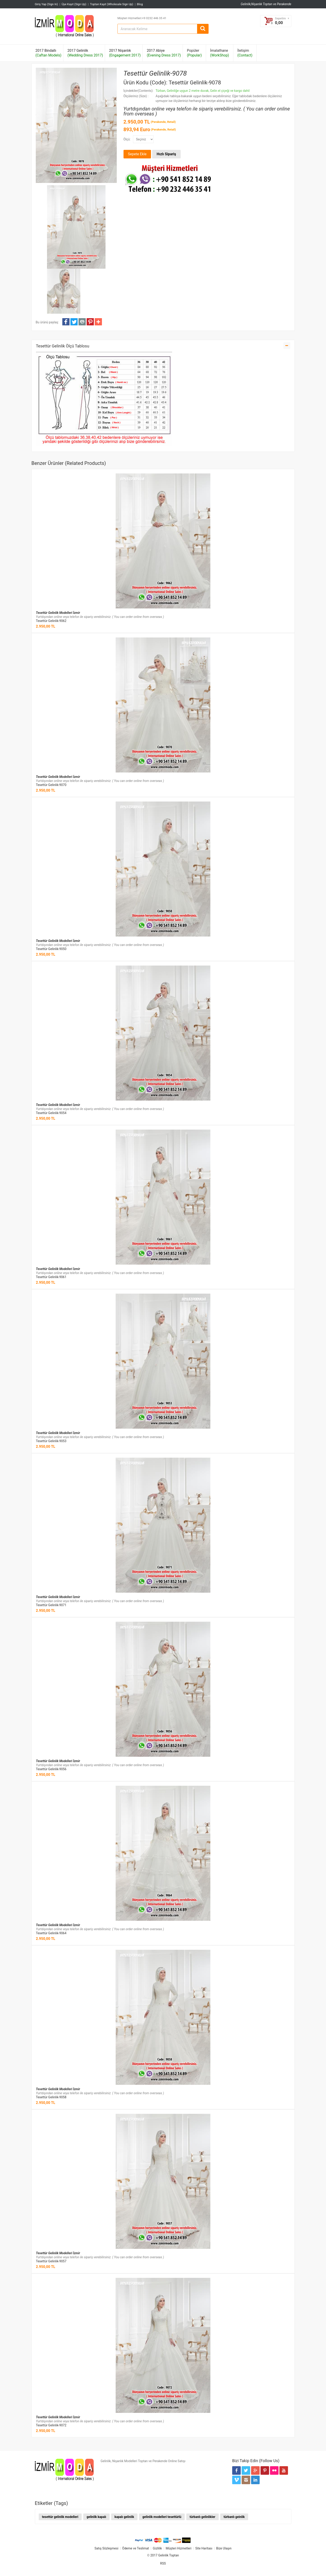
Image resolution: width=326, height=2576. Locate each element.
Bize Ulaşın (224, 2548)
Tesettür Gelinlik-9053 (51, 1441)
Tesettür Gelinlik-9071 (51, 1605)
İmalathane (219, 52)
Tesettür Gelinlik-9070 (51, 785)
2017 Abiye (164, 52)
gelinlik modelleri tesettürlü (161, 2517)
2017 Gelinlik (85, 52)
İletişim (244, 52)
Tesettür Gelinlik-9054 (51, 1113)
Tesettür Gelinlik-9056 (51, 1769)
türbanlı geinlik (234, 2517)
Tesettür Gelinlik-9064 (51, 1933)
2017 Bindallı (48, 52)
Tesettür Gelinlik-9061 (51, 1277)
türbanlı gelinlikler (202, 2517)
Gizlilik (157, 2548)
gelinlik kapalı (96, 2517)
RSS (163, 2563)
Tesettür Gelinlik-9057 (51, 2261)
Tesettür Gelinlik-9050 (51, 949)
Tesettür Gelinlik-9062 (51, 621)
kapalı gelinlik (124, 2517)
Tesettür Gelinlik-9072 (51, 2425)
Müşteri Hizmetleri (178, 2548)
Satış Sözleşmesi (106, 2548)
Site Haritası (203, 2548)
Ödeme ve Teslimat (135, 2548)
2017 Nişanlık (125, 52)
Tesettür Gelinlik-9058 (51, 2097)
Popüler (194, 52)
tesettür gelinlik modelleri (60, 2517)
